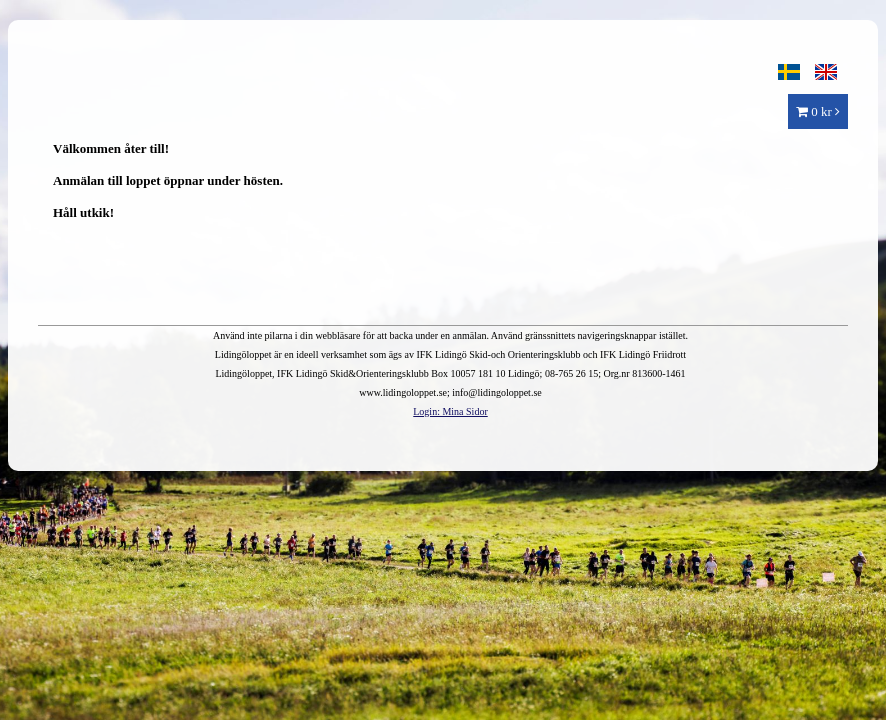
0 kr (818, 111)
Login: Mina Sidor (450, 411)
